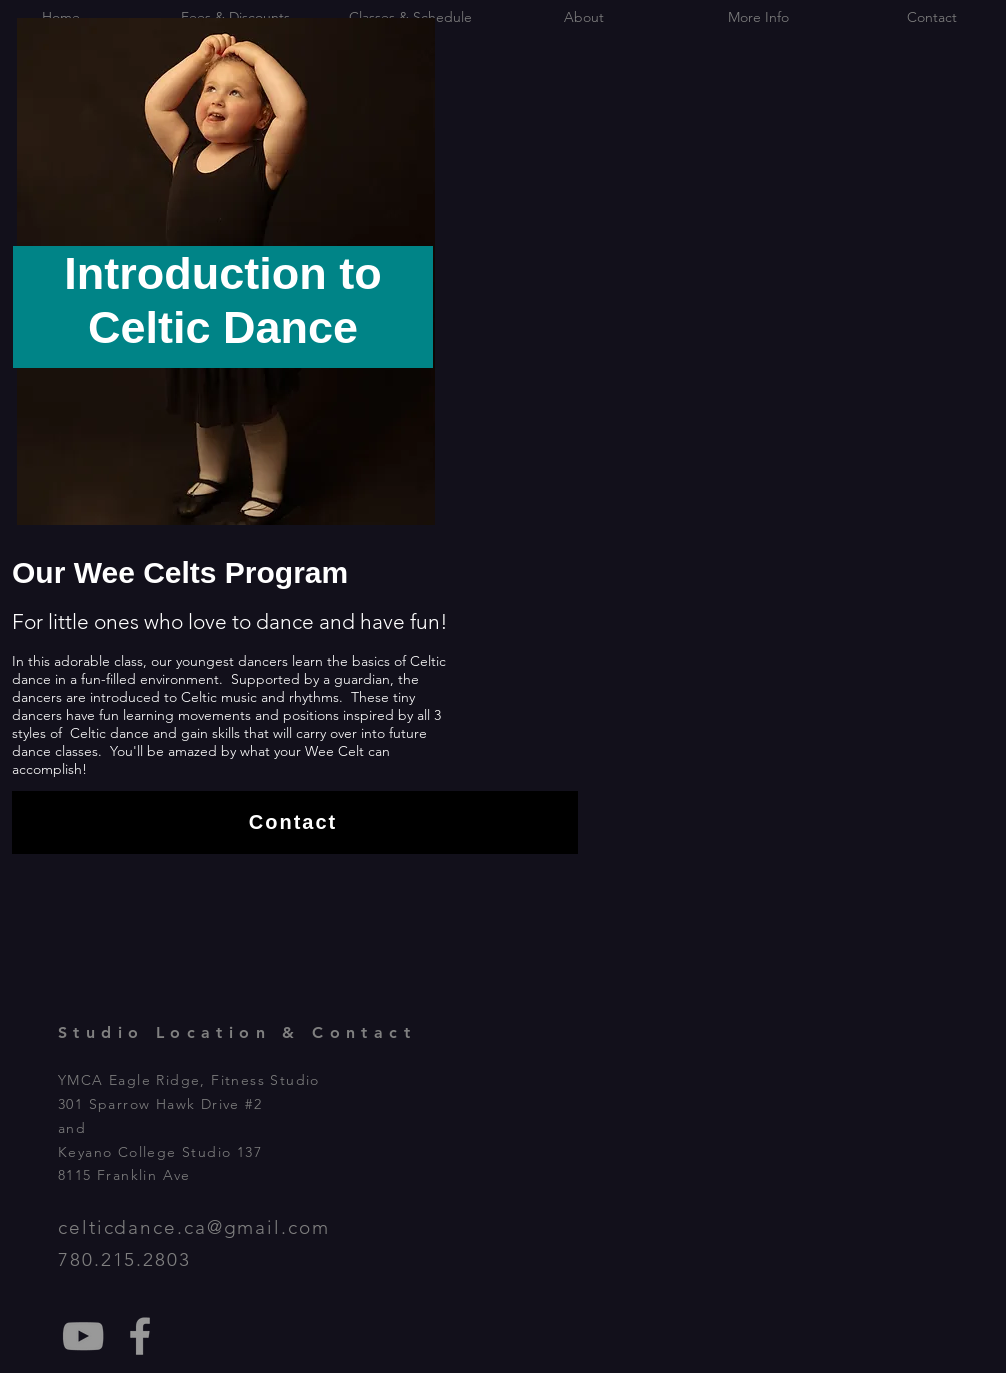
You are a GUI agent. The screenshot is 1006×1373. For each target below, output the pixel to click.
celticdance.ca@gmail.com (194, 1227)
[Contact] (295, 822)
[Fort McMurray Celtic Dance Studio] (140, 1336)
